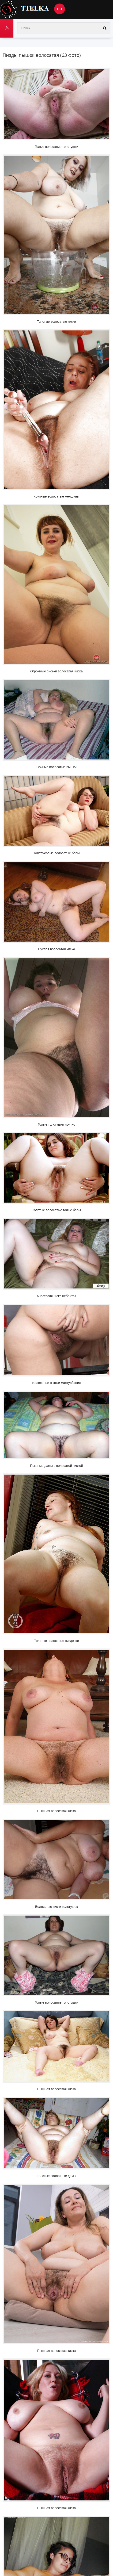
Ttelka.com (35, 9)
